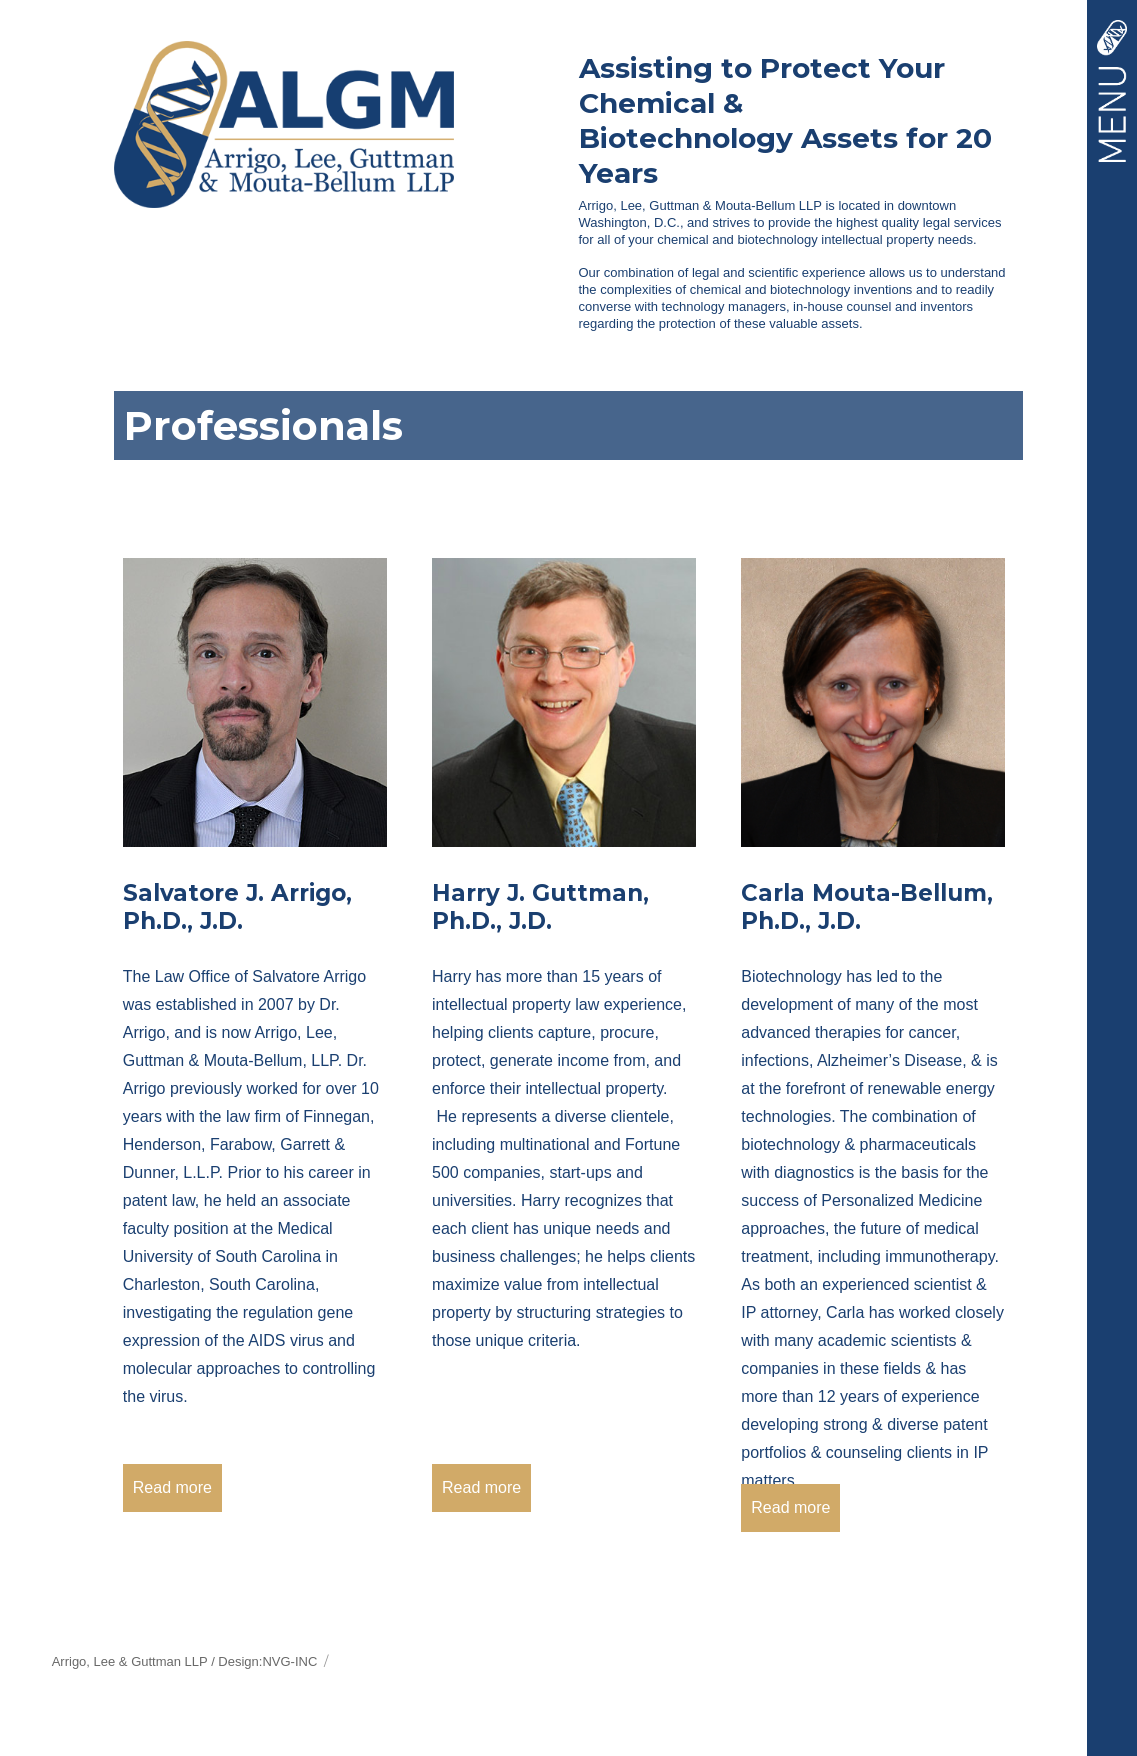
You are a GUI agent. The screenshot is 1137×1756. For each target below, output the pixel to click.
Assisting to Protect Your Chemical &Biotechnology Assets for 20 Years (785, 120)
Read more (172, 1487)
